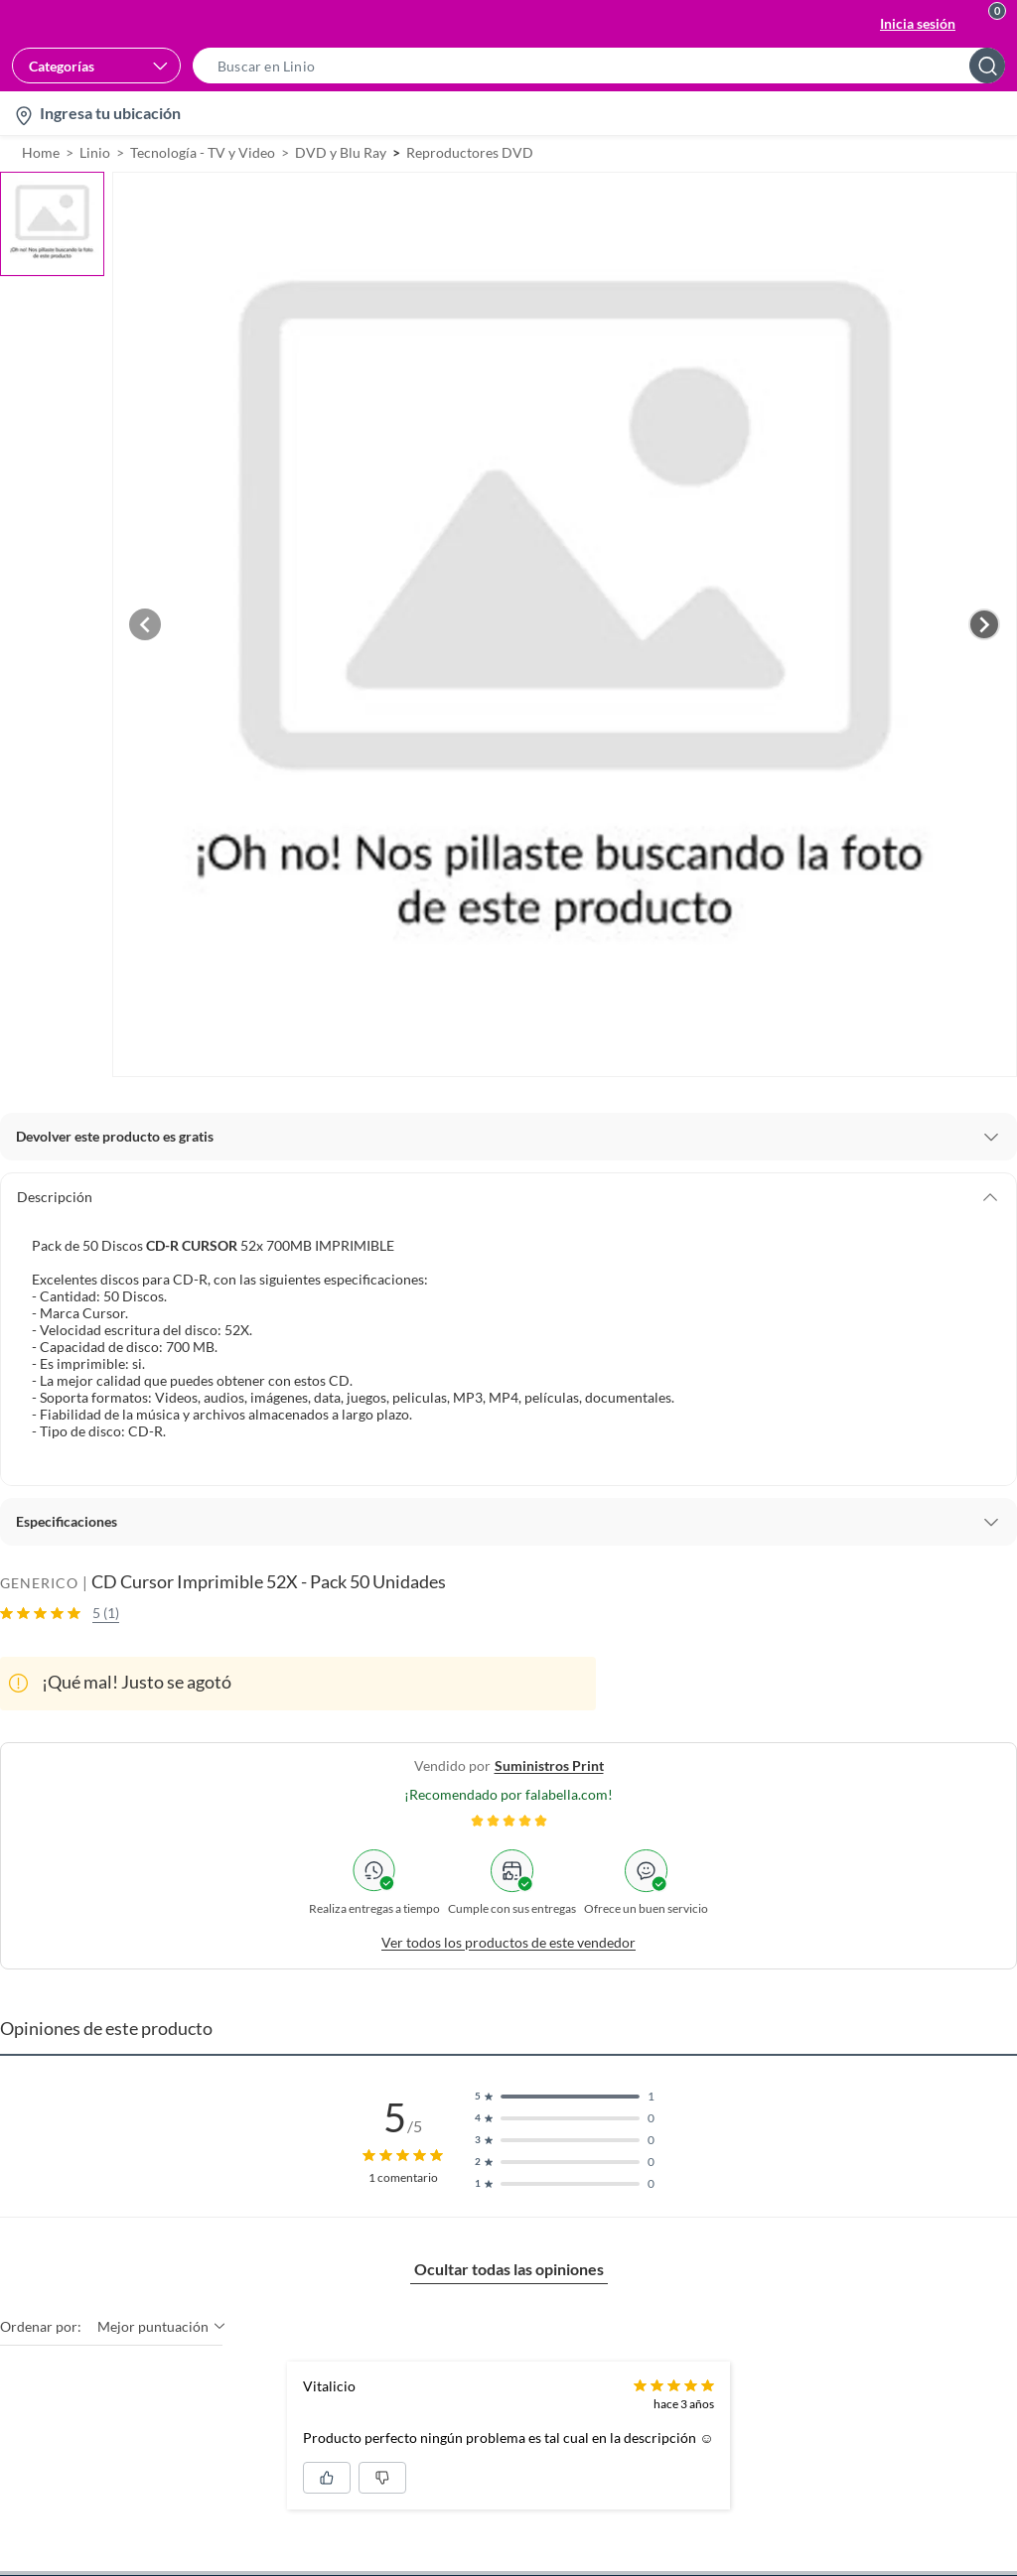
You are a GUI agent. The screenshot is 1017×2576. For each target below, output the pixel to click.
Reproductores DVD (469, 152)
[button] (605, 65)
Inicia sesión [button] (917, 23)
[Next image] (984, 624)
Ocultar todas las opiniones (509, 2268)
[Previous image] (145, 624)
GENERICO (39, 1582)
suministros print (549, 1765)
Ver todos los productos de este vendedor (508, 1942)
